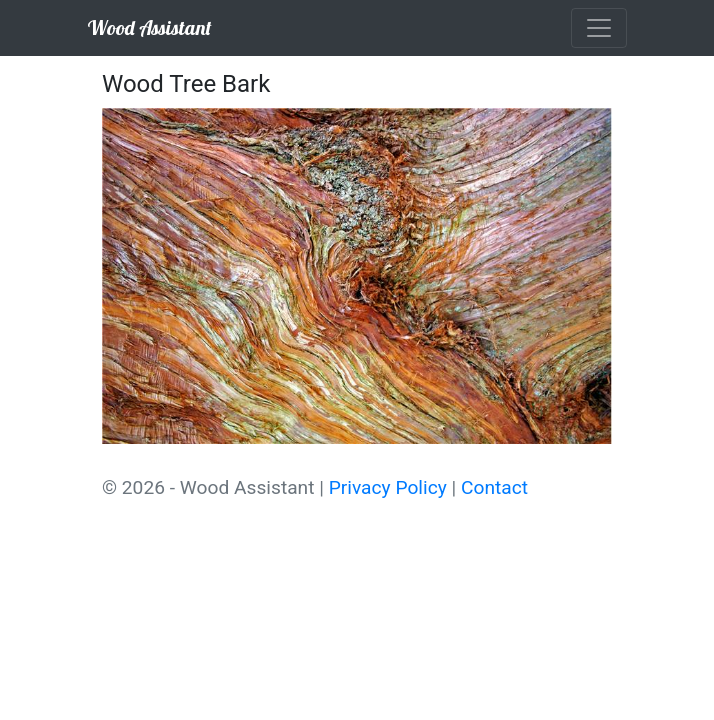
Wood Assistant (149, 27)
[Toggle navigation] (599, 28)
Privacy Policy (388, 487)
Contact (494, 487)
